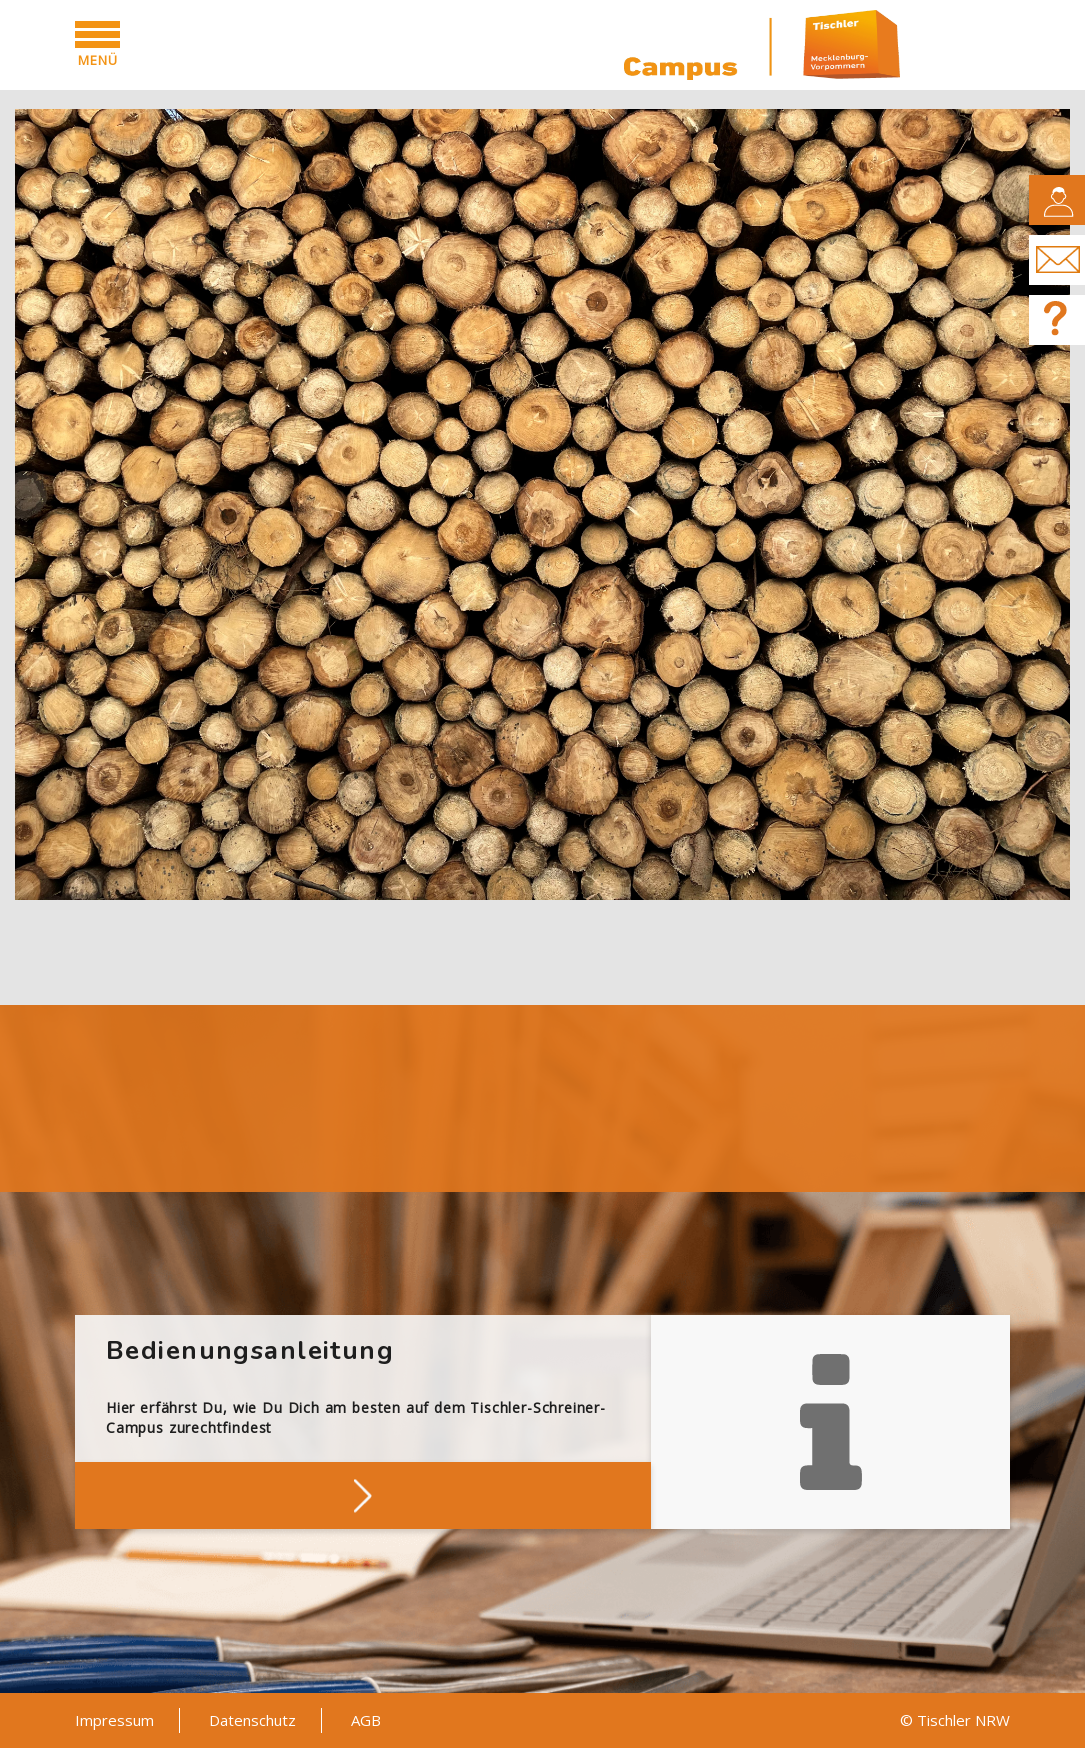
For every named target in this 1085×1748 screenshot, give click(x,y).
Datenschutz (252, 1720)
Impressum (114, 1720)
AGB (366, 1720)
